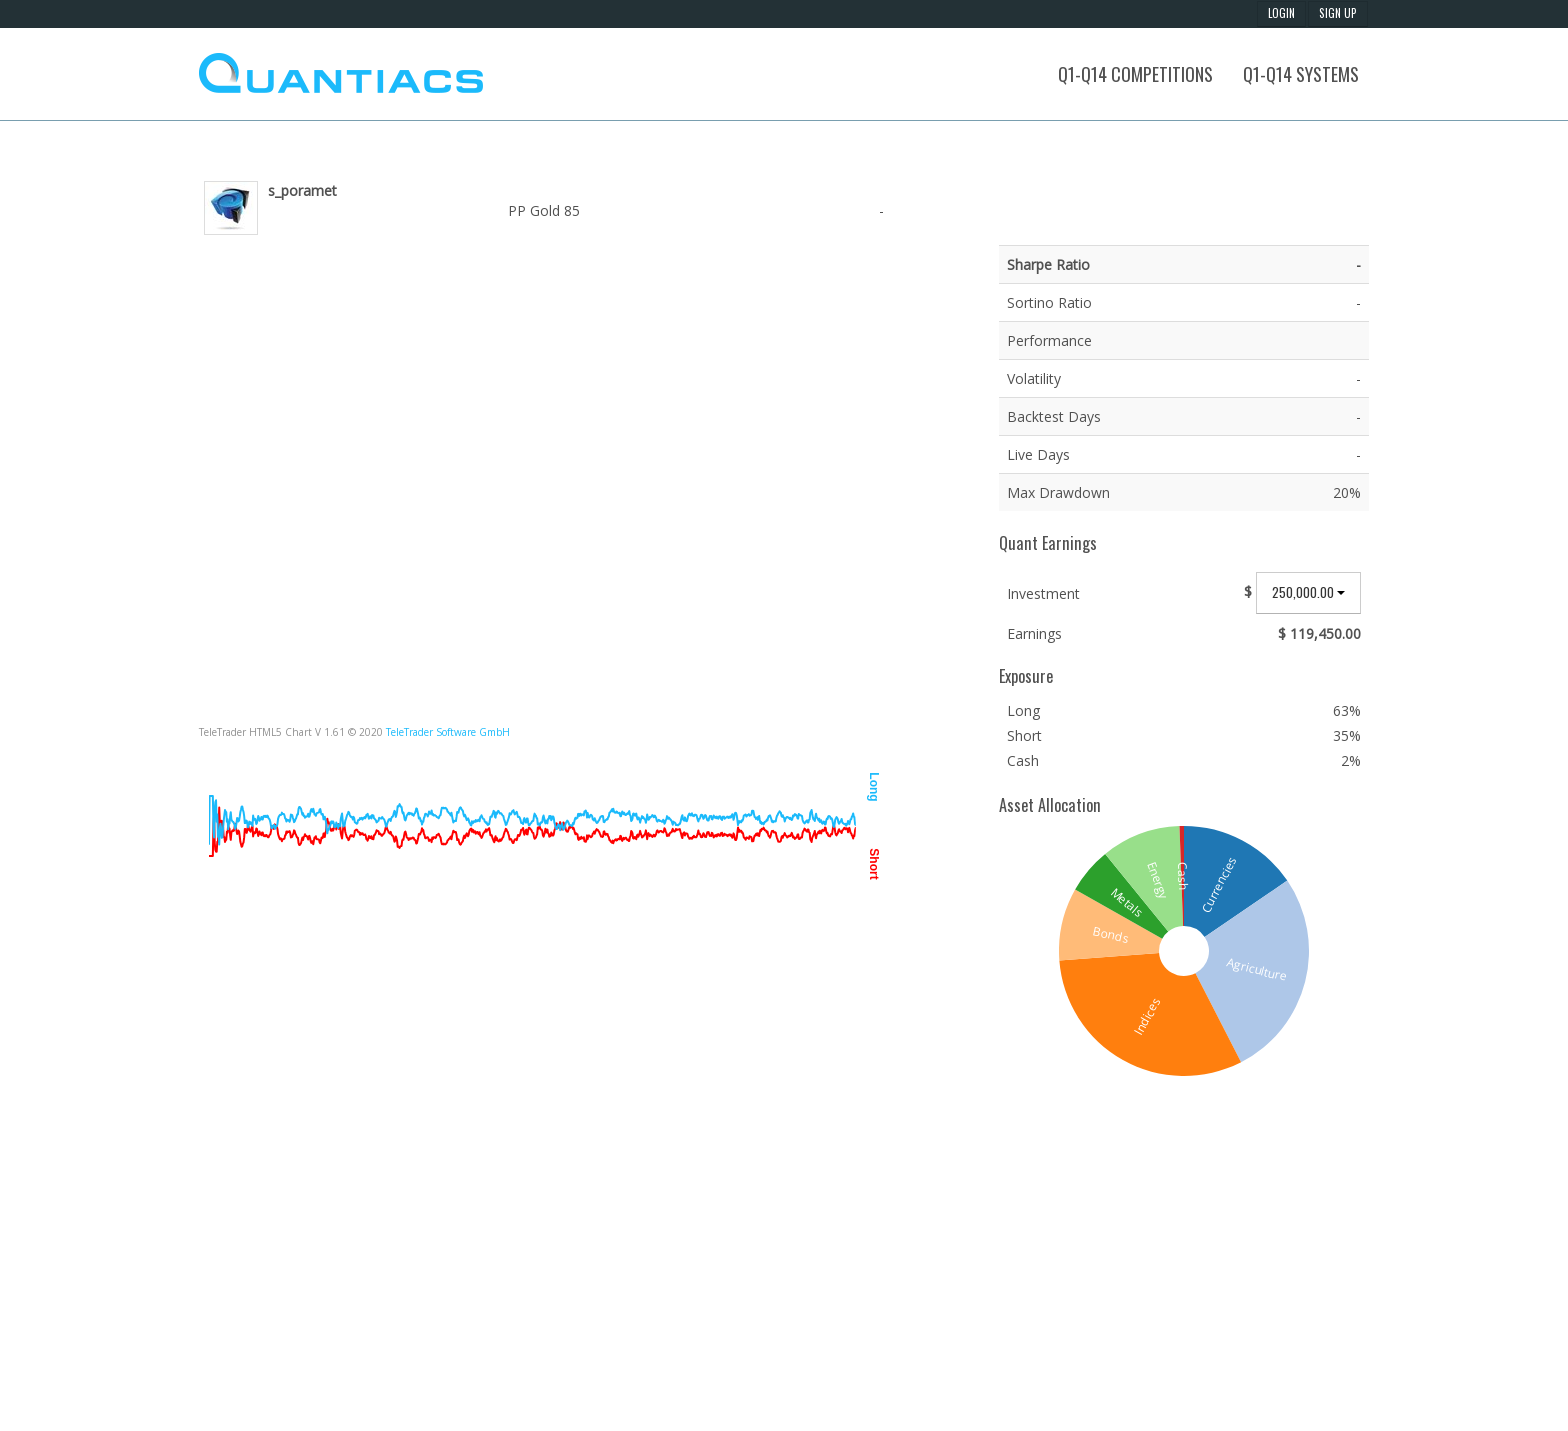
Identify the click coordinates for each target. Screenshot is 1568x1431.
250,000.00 (1308, 592)
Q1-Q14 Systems (1301, 74)
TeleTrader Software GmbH (448, 732)
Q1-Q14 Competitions (1135, 74)
